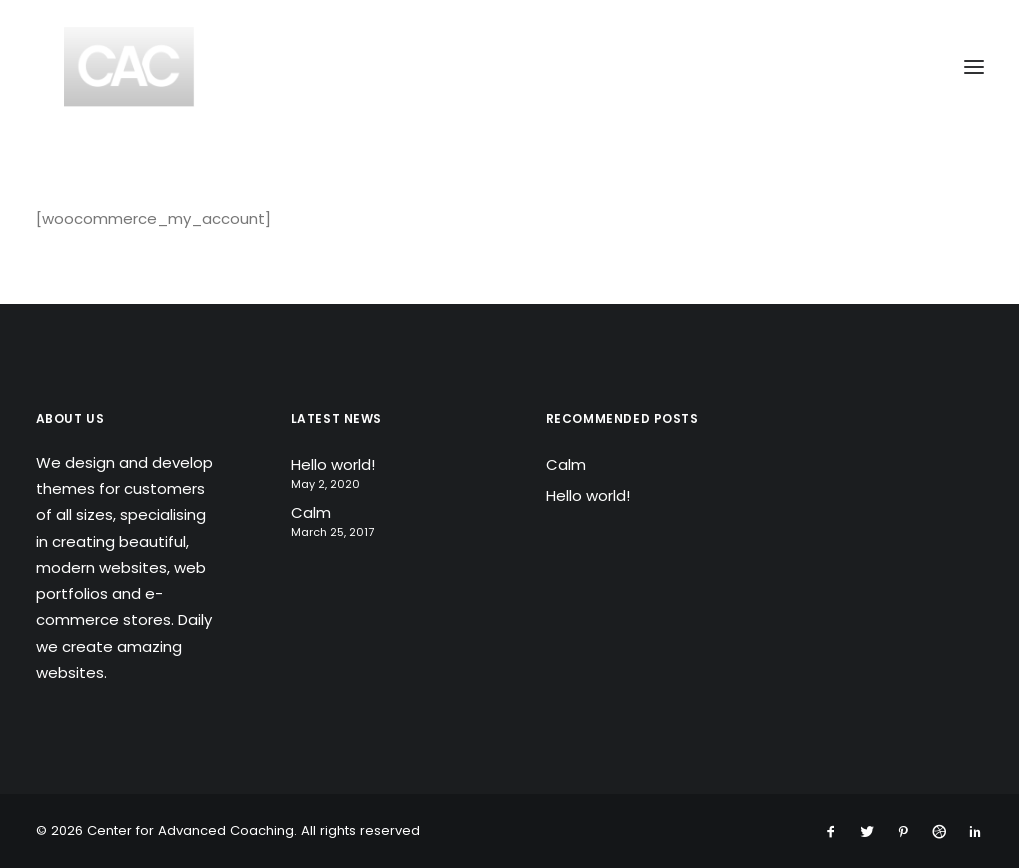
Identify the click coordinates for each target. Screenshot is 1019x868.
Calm (311, 512)
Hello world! (333, 464)
